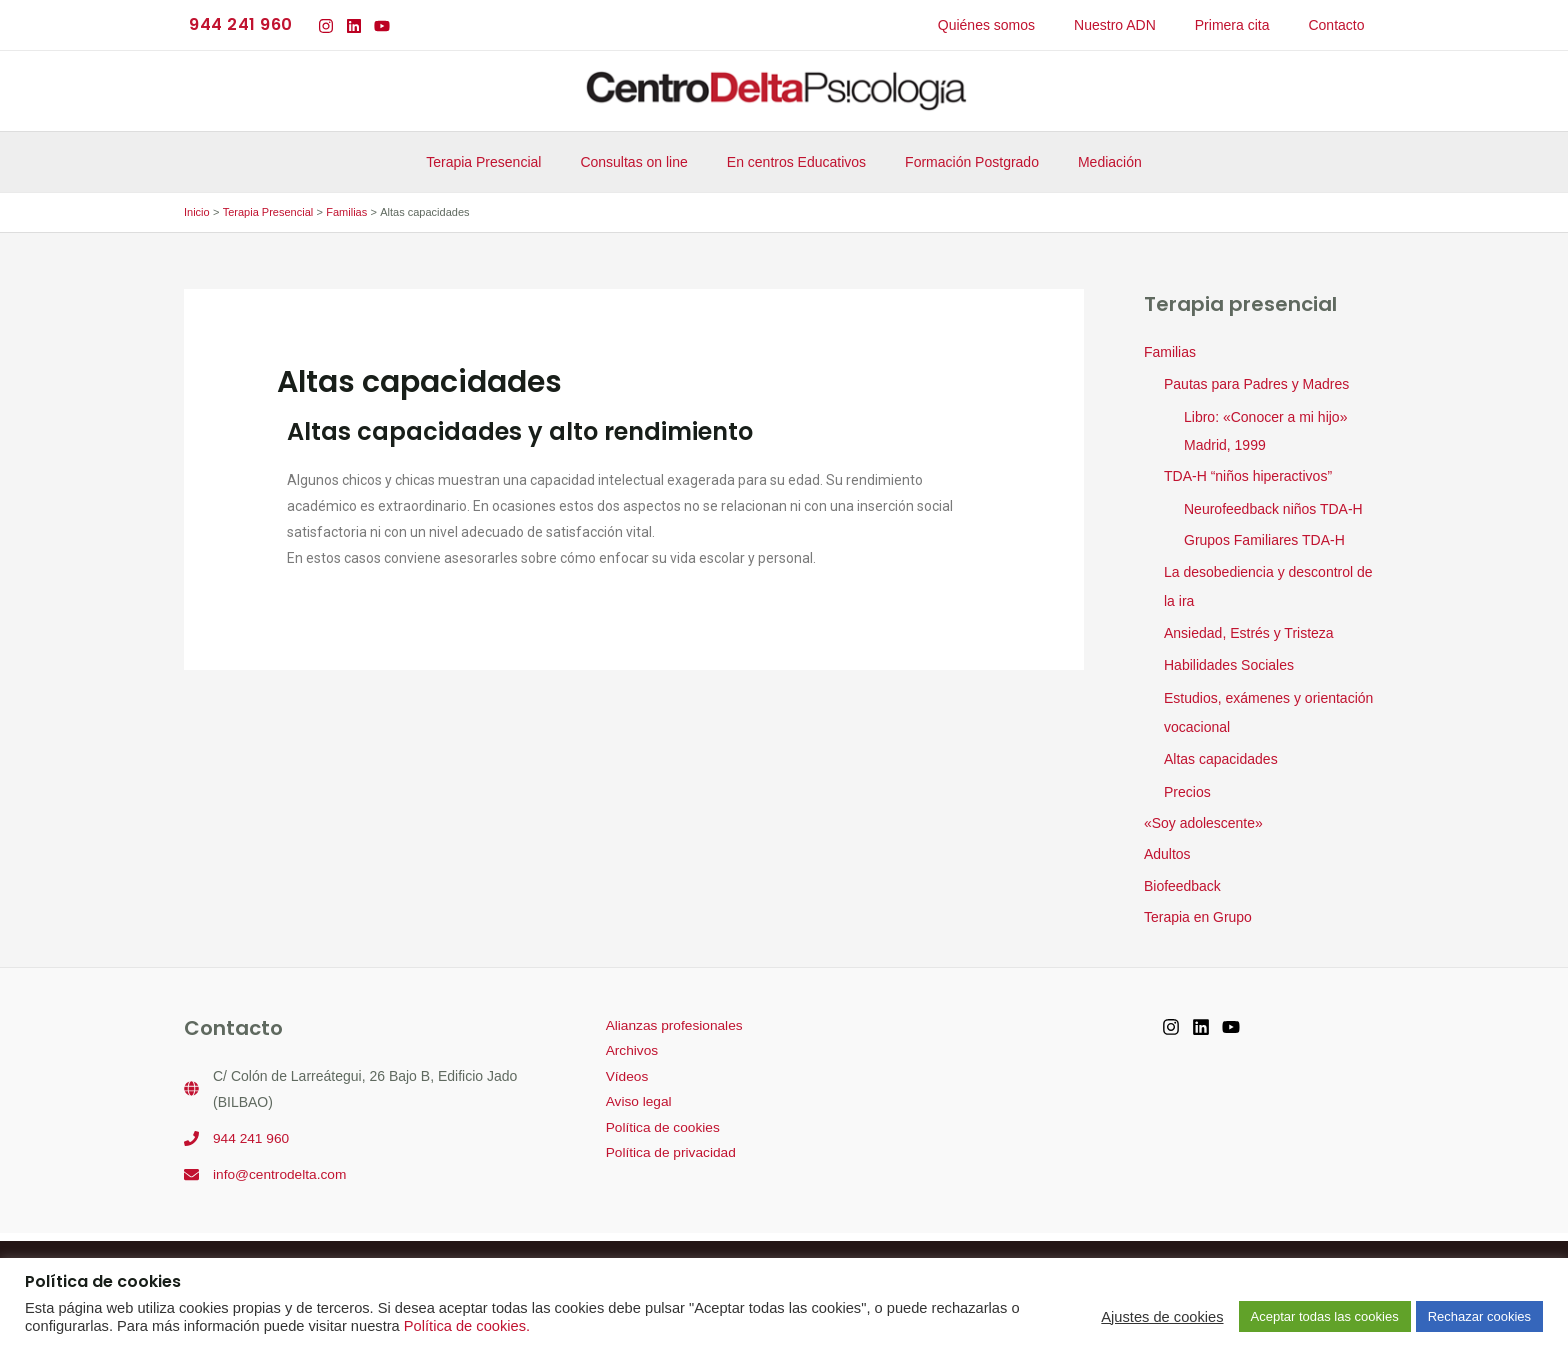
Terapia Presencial (505, 162)
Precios (1187, 783)
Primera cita (1248, 25)
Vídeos (623, 1069)
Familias (1170, 353)
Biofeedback (1182, 878)
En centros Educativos (796, 162)
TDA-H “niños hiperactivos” (1248, 475)
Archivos (628, 1043)
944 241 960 (252, 1129)
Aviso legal (634, 1095)
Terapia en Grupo (1198, 909)
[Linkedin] (354, 26)
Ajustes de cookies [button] (1162, 1317)
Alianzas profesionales (671, 1017)
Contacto (1342, 25)
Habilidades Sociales (1229, 661)
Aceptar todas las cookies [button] (1325, 1316)
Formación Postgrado (961, 162)
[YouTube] (382, 26)
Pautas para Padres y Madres (1256, 384)
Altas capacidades (1221, 752)
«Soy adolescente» (1203, 815)
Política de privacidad (667, 1147)
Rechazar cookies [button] (1479, 1316)
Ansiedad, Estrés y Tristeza (1249, 629)
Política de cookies (659, 1121)
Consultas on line (644, 162)
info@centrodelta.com (281, 1165)
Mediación (1088, 162)
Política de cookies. (467, 1326)
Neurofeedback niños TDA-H (1273, 507)
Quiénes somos (1024, 25)
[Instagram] (326, 26)
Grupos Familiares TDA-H (1264, 538)
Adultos (1167, 846)
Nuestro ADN (1143, 25)
